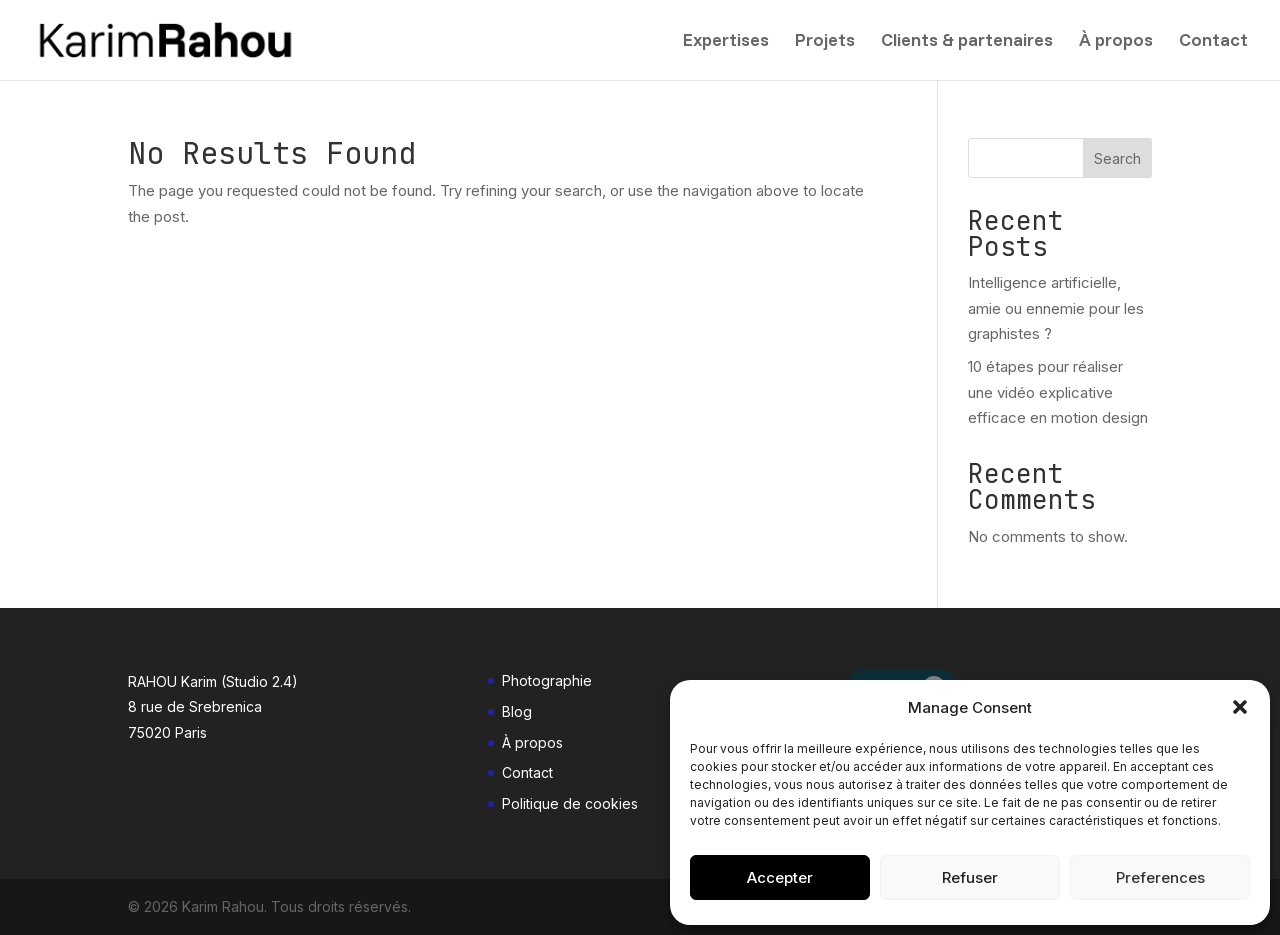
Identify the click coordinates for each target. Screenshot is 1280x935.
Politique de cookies (570, 803)
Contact (1213, 42)
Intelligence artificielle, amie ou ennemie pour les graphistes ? (1056, 308)
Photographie (547, 680)
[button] (1240, 707)
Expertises (726, 42)
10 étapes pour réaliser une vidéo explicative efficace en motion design (1058, 392)
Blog (517, 711)
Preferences (1160, 877)
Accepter (780, 877)
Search (1117, 158)
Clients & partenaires (967, 42)
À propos (1116, 42)
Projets (825, 42)
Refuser (970, 877)
